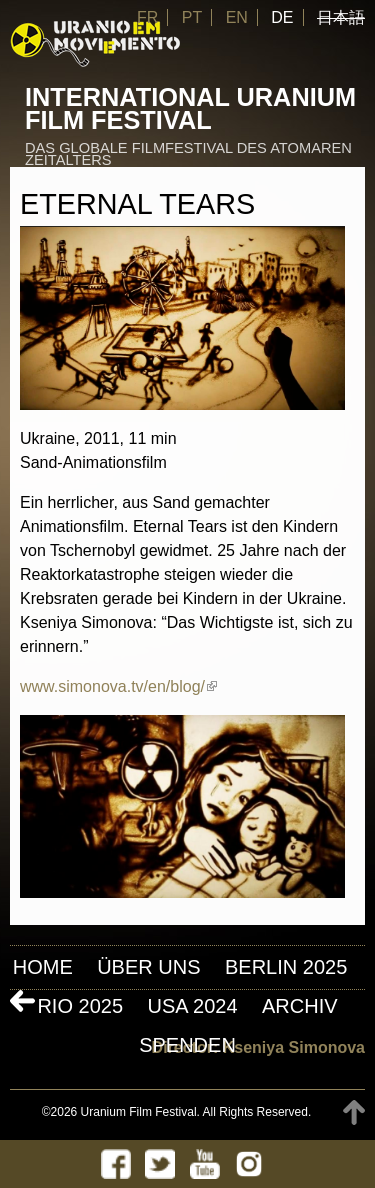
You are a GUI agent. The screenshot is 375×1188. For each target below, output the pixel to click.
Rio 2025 (80, 1006)
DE (282, 17)
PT (192, 17)
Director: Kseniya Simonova (258, 1047)
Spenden (187, 1045)
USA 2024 (192, 1006)
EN (237, 17)
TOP (354, 1112)
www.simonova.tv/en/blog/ (118, 686)
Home (43, 967)
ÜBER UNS (148, 967)
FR (147, 17)
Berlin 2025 (286, 967)
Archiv (300, 1006)
